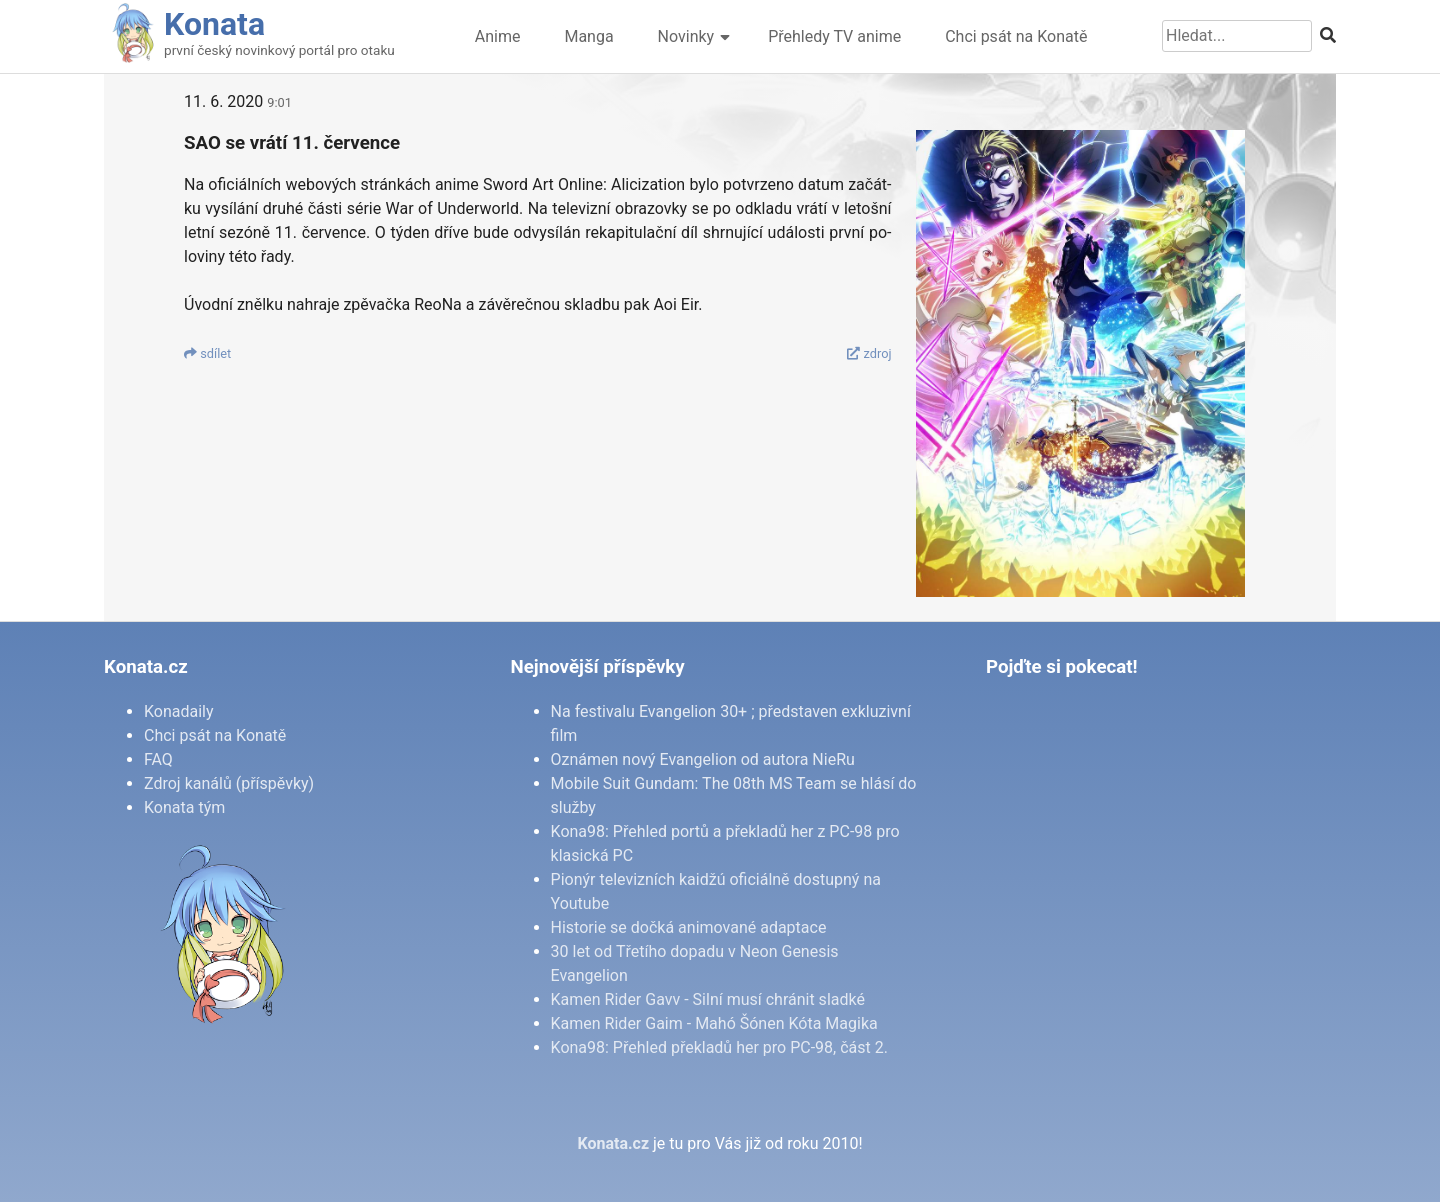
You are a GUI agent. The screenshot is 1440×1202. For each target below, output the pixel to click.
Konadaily (179, 711)
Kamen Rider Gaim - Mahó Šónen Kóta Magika (714, 1023)
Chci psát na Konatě (1016, 36)
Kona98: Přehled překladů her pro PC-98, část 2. (719, 1047)
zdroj (869, 353)
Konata (214, 24)
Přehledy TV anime (834, 36)
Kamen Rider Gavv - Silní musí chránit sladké (708, 999)
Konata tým (184, 807)
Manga (588, 36)
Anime (498, 36)
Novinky (686, 36)
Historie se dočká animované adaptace (689, 927)
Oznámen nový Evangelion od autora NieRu (703, 759)
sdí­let (207, 353)
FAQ (158, 759)
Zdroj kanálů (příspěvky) (229, 783)
